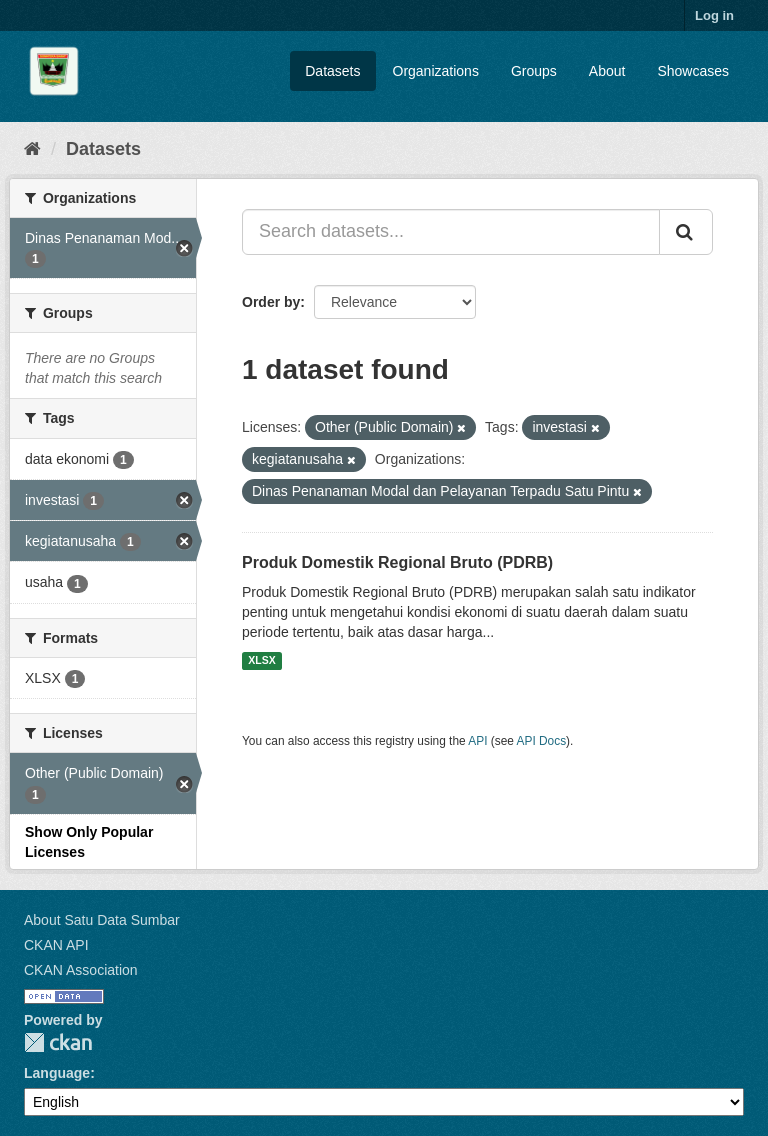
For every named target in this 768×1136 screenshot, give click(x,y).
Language (57, 1073)
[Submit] (686, 232)
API (477, 741)
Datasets (332, 71)
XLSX (261, 661)
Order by (271, 302)
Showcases (693, 71)
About (607, 71)
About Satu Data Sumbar (102, 920)
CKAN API (56, 945)
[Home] (32, 149)
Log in (714, 15)
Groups (534, 71)
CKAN (58, 1042)
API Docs (542, 741)
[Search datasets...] (451, 232)
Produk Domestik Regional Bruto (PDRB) (397, 562)
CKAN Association (81, 970)
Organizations (436, 71)
